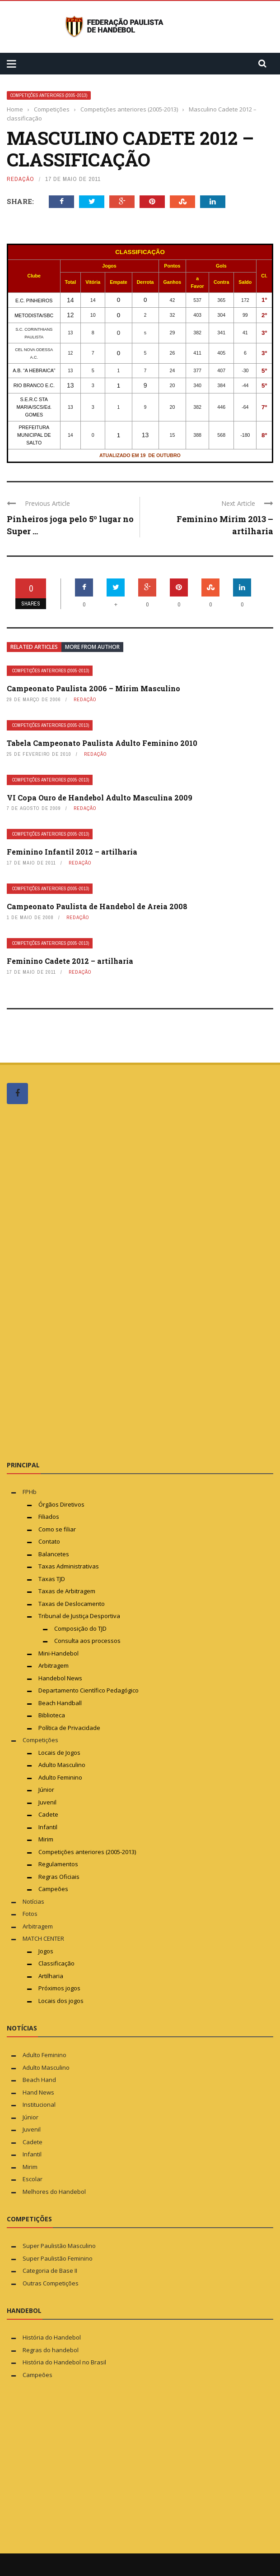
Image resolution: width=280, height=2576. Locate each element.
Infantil (47, 1827)
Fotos (30, 1914)
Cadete (48, 1814)
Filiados (48, 1516)
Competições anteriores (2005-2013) (48, 95)
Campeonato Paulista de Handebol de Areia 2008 (97, 906)
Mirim (45, 1839)
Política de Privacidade (69, 1728)
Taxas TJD (51, 1579)
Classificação (56, 1963)
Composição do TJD (80, 1628)
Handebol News (60, 1678)
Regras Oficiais (58, 1877)
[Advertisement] (74, 1282)
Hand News (38, 2092)
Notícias (33, 1901)
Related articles (34, 647)
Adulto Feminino (60, 1777)
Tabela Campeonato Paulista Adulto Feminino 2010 (102, 743)
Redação (20, 179)
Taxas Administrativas (68, 1566)
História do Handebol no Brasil (64, 2362)
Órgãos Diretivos (61, 1504)
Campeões (53, 1889)
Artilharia (50, 1976)
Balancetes (53, 1554)
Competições (40, 1740)
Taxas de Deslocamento (71, 1604)
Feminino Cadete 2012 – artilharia (70, 961)
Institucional (39, 2104)
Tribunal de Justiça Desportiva (79, 1616)
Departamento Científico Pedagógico (88, 1690)
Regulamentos (58, 1864)
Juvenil (47, 1802)
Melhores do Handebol (54, 2192)
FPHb (30, 1492)
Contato (49, 1541)
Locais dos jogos (61, 2001)
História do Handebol (52, 2337)
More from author (92, 647)
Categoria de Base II (50, 2270)
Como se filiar (57, 1529)
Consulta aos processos (87, 1641)
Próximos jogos (59, 1988)
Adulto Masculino (61, 1765)
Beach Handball (60, 1703)
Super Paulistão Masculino (59, 2246)
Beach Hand (39, 2080)
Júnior (46, 1789)
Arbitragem (53, 1665)
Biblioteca (52, 1715)
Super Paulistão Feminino (58, 2258)
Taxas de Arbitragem (66, 1591)
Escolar (32, 2179)
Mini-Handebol (58, 1653)
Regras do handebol (51, 2350)
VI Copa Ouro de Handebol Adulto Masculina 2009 (99, 797)
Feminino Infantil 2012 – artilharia (72, 851)
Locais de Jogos (59, 1752)
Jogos (45, 1951)
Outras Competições (51, 2283)
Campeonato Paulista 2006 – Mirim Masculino (93, 688)
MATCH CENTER (43, 1938)
